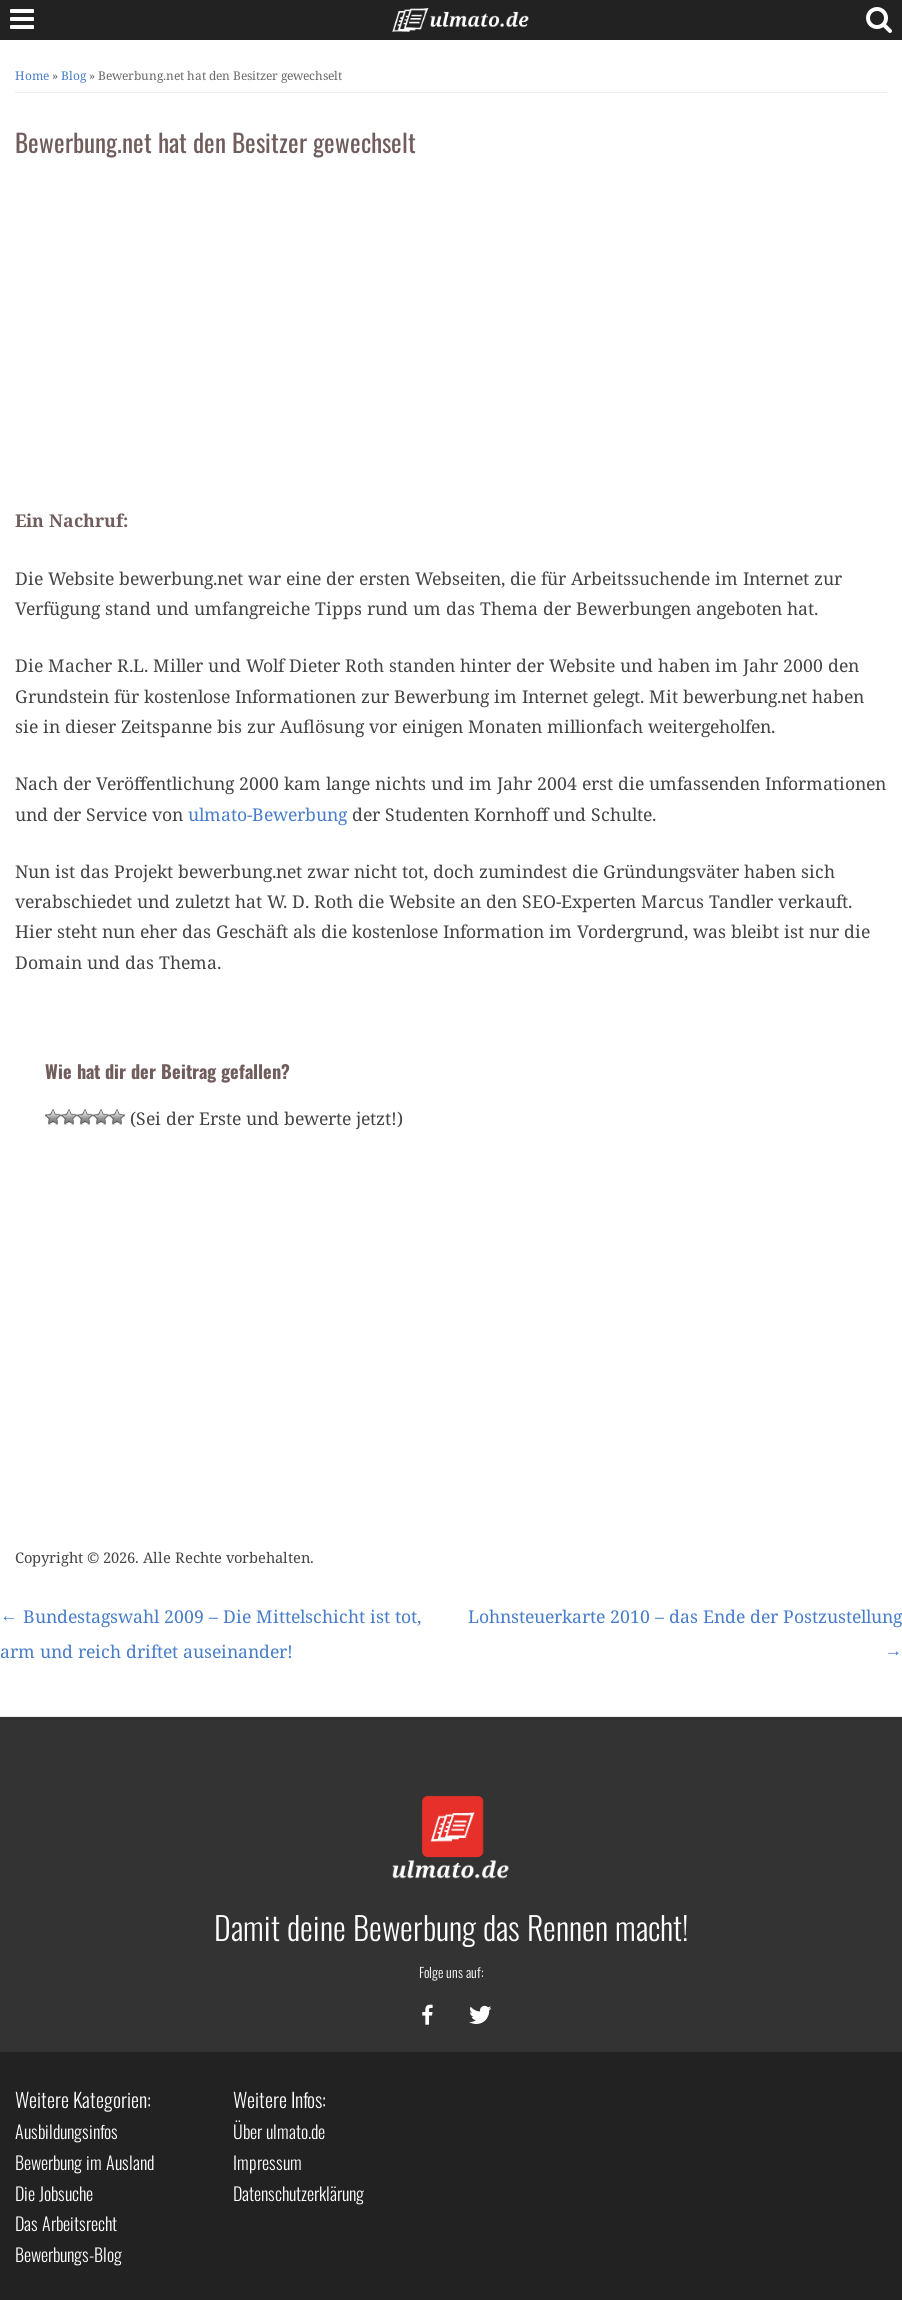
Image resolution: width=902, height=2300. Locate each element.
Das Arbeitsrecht (66, 2223)
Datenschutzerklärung (298, 2193)
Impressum (267, 2162)
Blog (73, 75)
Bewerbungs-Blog (68, 2254)
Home (32, 75)
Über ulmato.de (279, 2131)
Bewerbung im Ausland (84, 2162)
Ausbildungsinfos (66, 2131)
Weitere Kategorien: (83, 2099)
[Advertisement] (451, 325)
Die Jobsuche (54, 2193)
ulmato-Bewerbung (267, 814)
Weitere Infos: (279, 2099)
